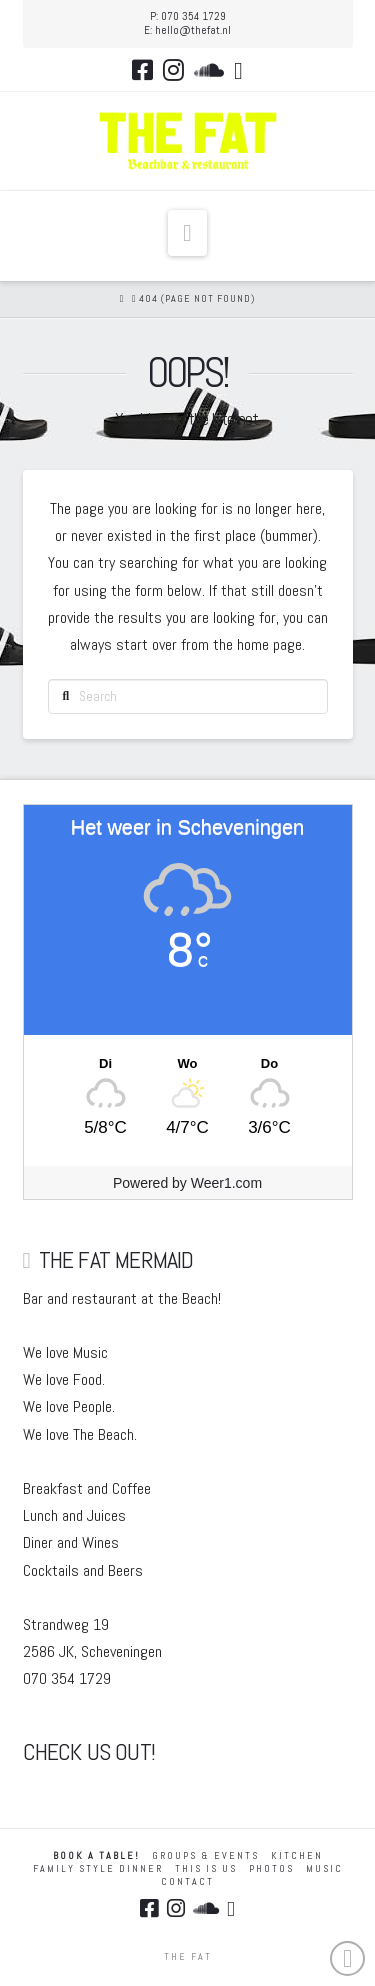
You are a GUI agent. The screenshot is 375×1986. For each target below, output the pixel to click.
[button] (187, 233)
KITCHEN (297, 1855)
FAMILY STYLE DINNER (98, 1868)
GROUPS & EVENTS (205, 1855)
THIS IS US (206, 1868)
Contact (187, 1881)
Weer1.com (226, 1183)
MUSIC (324, 1868)
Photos (271, 1868)
